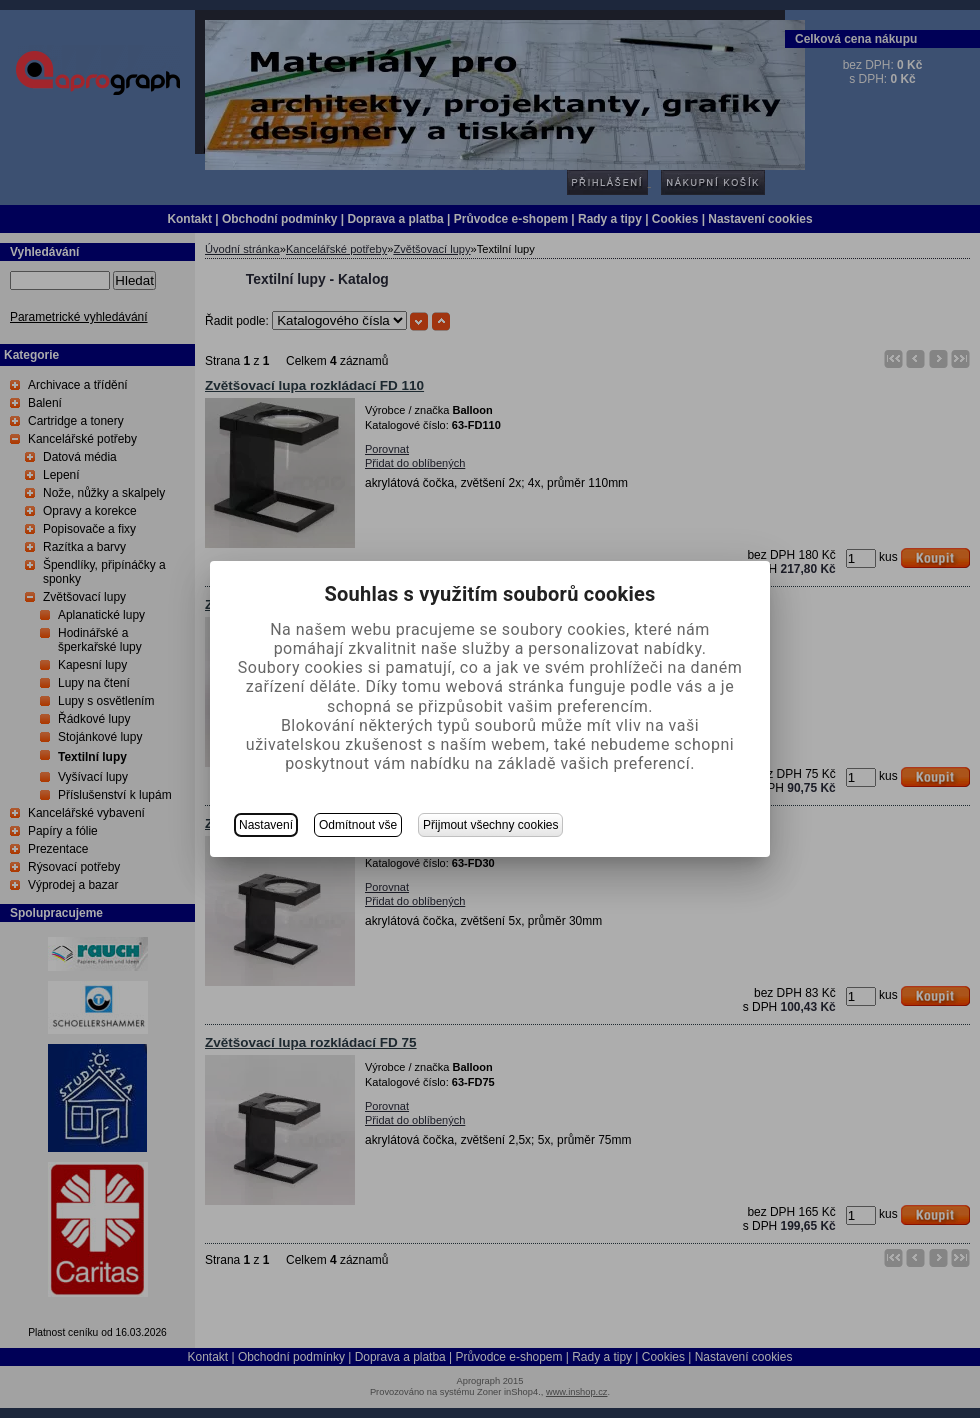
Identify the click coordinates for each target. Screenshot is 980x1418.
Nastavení (266, 825)
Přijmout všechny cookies (490, 825)
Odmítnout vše (358, 825)
